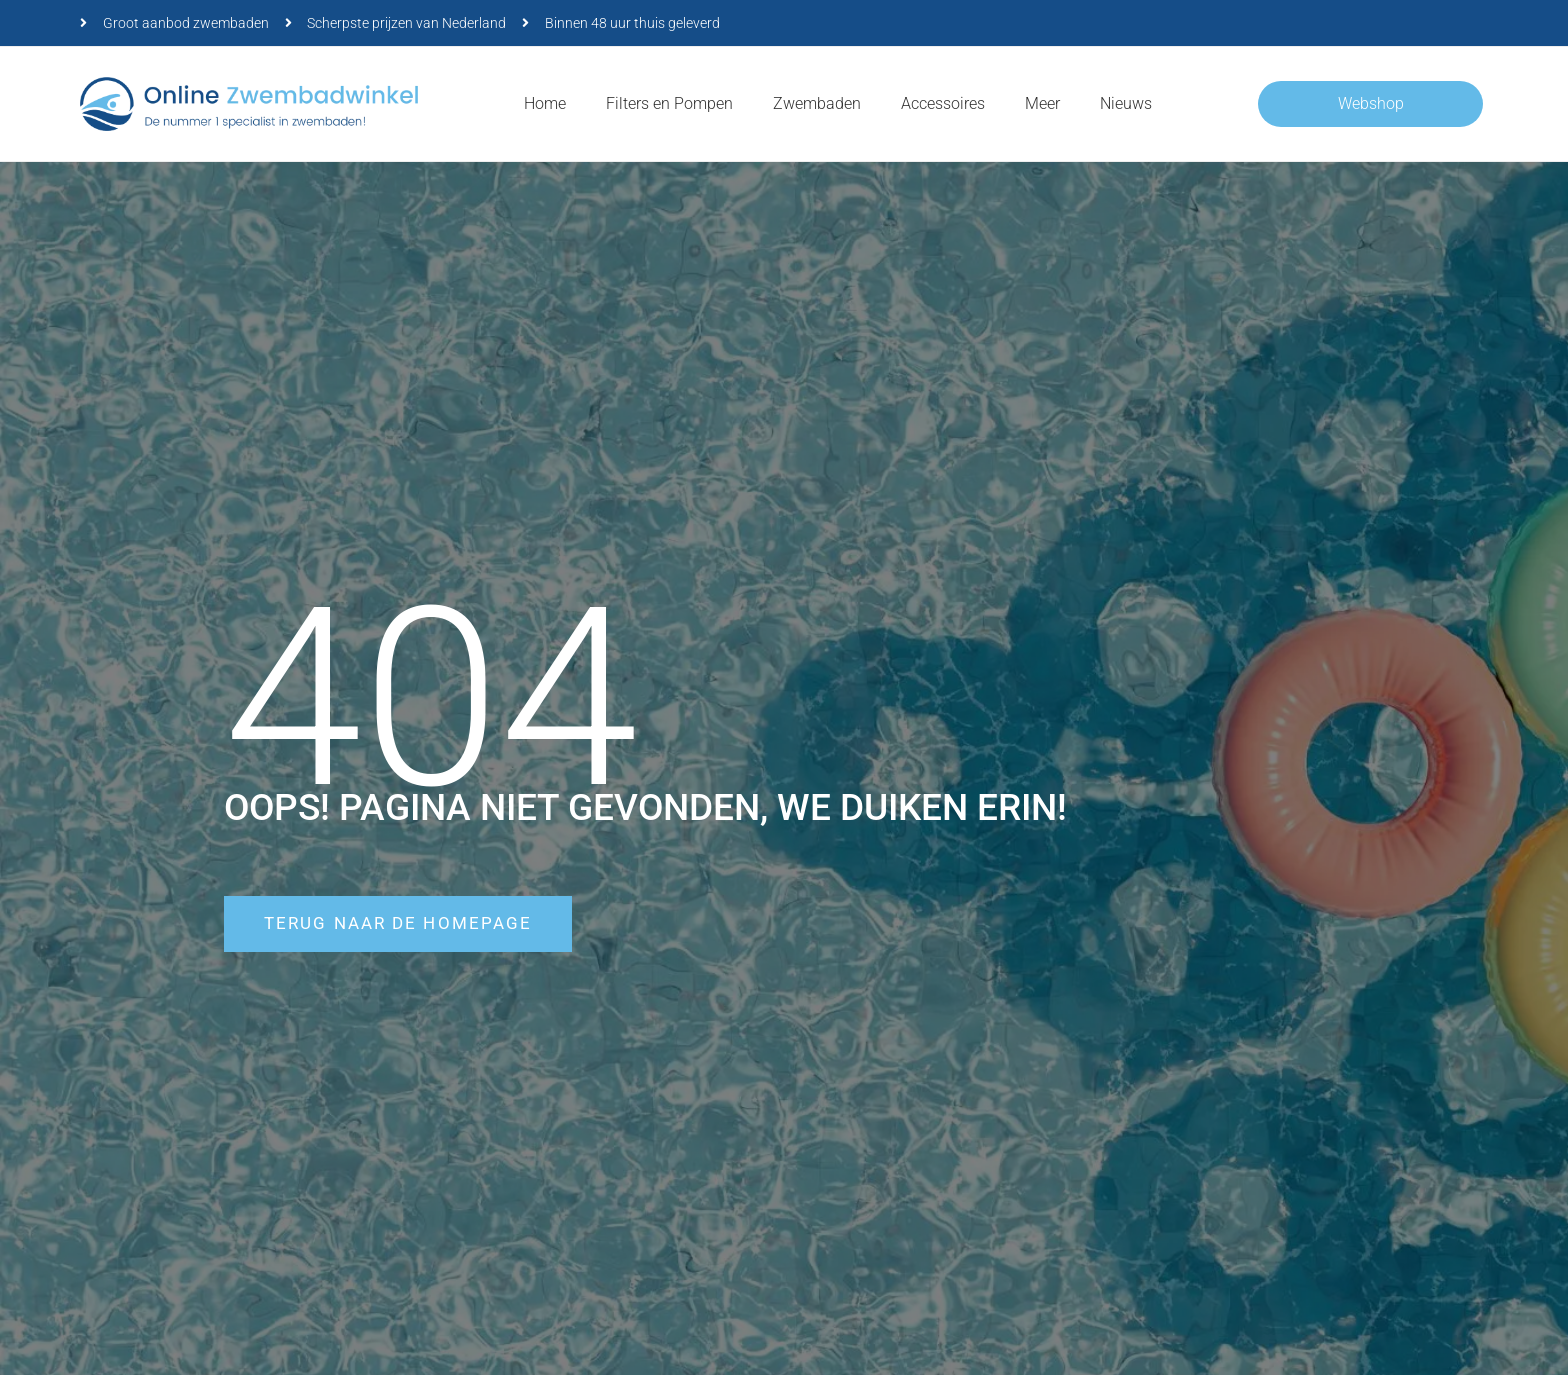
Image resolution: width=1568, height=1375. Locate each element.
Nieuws (1126, 103)
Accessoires (943, 103)
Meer (1042, 103)
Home (545, 103)
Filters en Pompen (669, 103)
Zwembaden (817, 103)
